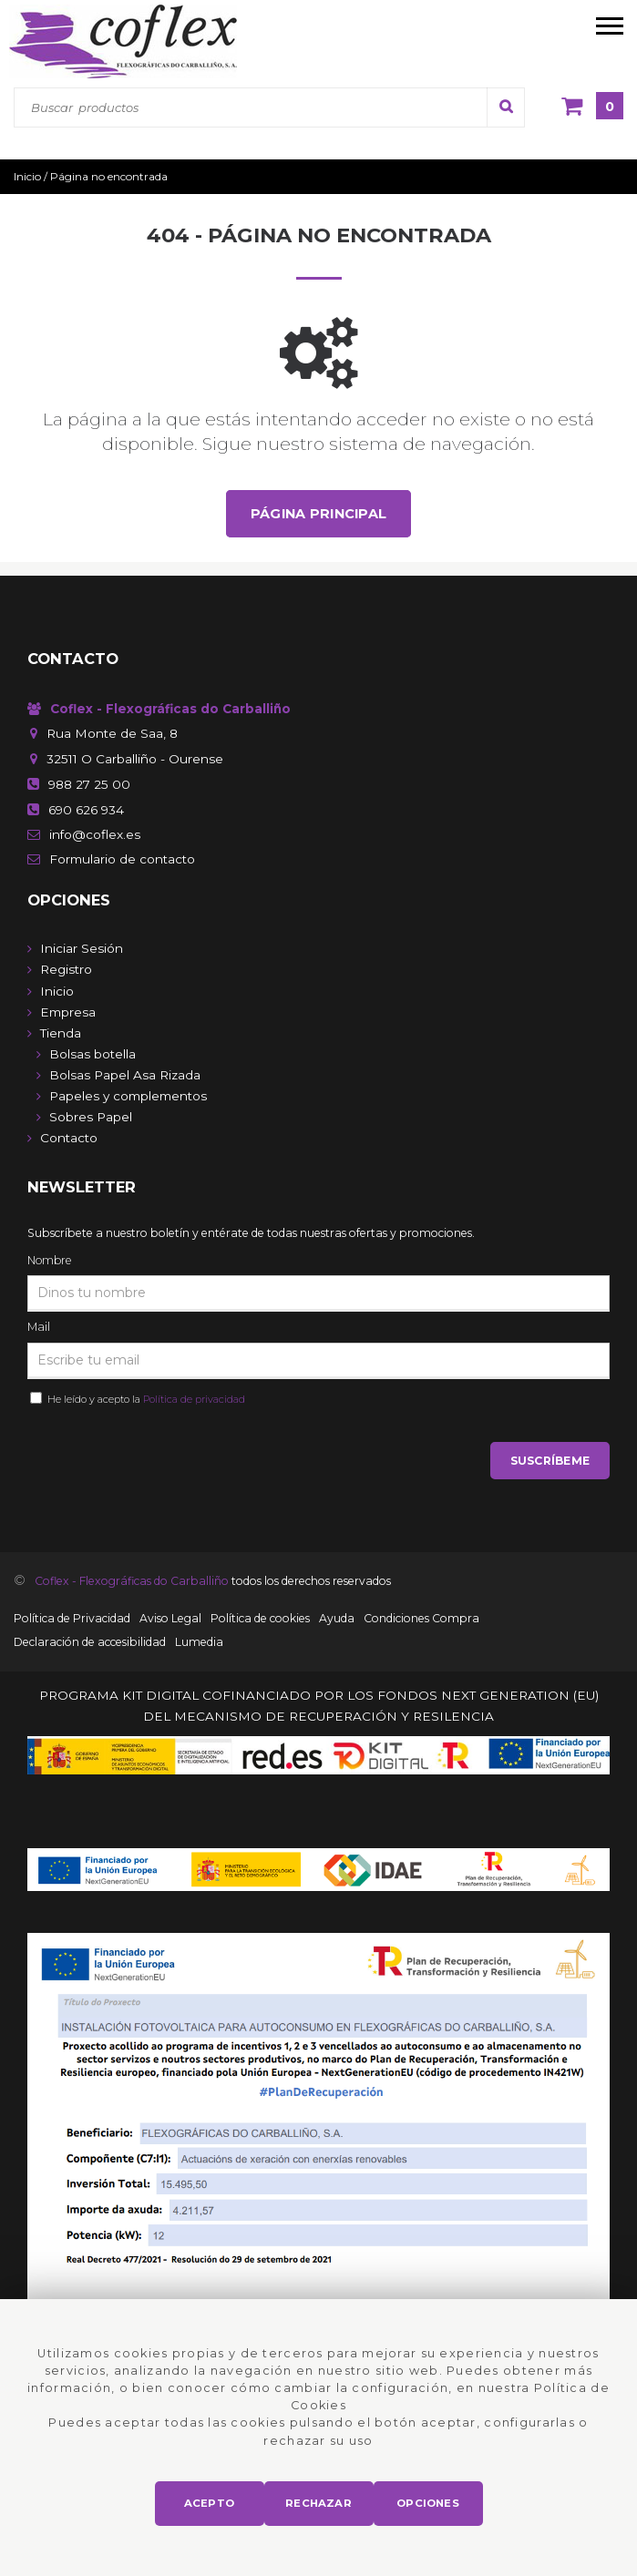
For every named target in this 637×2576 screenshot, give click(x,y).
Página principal (319, 514)
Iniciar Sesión (81, 948)
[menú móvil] (609, 25)
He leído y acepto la (143, 1399)
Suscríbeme (550, 1460)
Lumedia (199, 1642)
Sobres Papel (90, 1116)
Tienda (60, 1033)
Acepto (209, 2503)
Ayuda (336, 1618)
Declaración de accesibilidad (90, 1642)
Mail (38, 1327)
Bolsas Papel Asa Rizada (124, 1075)
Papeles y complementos (128, 1096)
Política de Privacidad (72, 1618)
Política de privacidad (194, 1399)
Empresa (68, 1012)
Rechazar (318, 2503)
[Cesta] (592, 107)
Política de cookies (260, 1618)
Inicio (57, 991)
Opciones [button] (427, 2503)
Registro (66, 969)
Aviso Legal (170, 1618)
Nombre (49, 1260)
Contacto (69, 1137)
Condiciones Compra (421, 1618)
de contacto (122, 859)
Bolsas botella (92, 1054)
